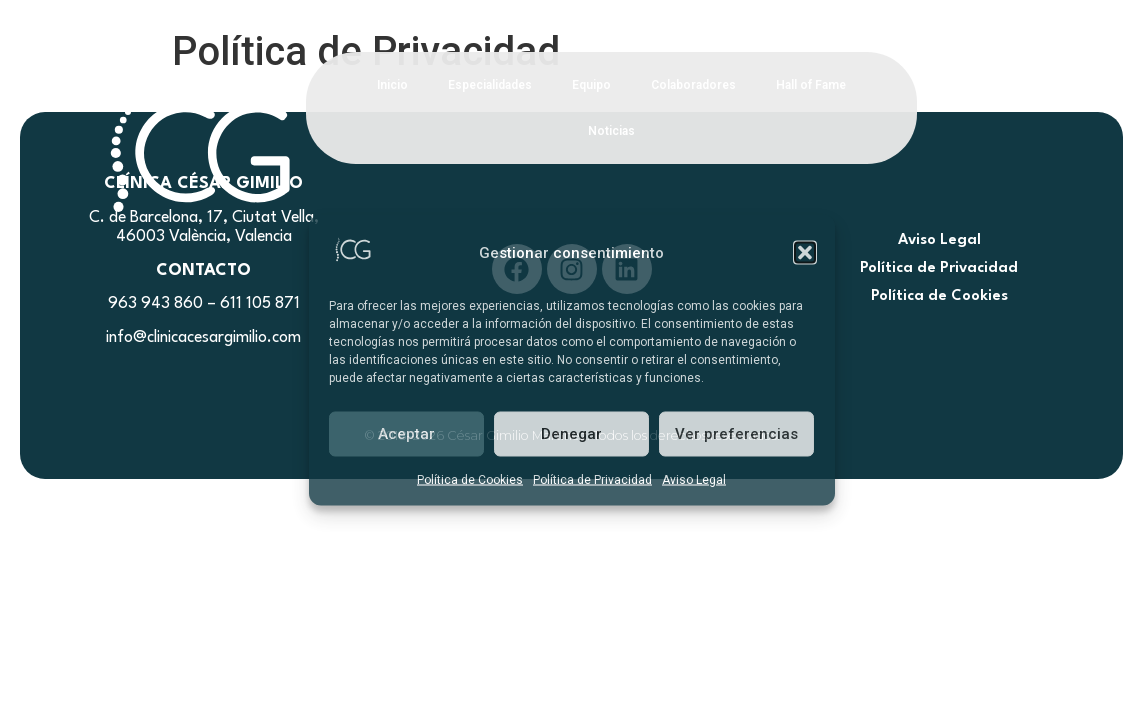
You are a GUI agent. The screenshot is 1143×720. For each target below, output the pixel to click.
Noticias (611, 131)
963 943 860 (155, 304)
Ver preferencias (736, 434)
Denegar (571, 434)
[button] (805, 253)
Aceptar (406, 434)
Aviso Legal (694, 479)
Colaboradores (693, 85)
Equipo (591, 85)
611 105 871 (260, 304)
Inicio (392, 85)
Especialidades (490, 85)
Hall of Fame (811, 85)
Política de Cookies (470, 479)
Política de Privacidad (592, 479)
